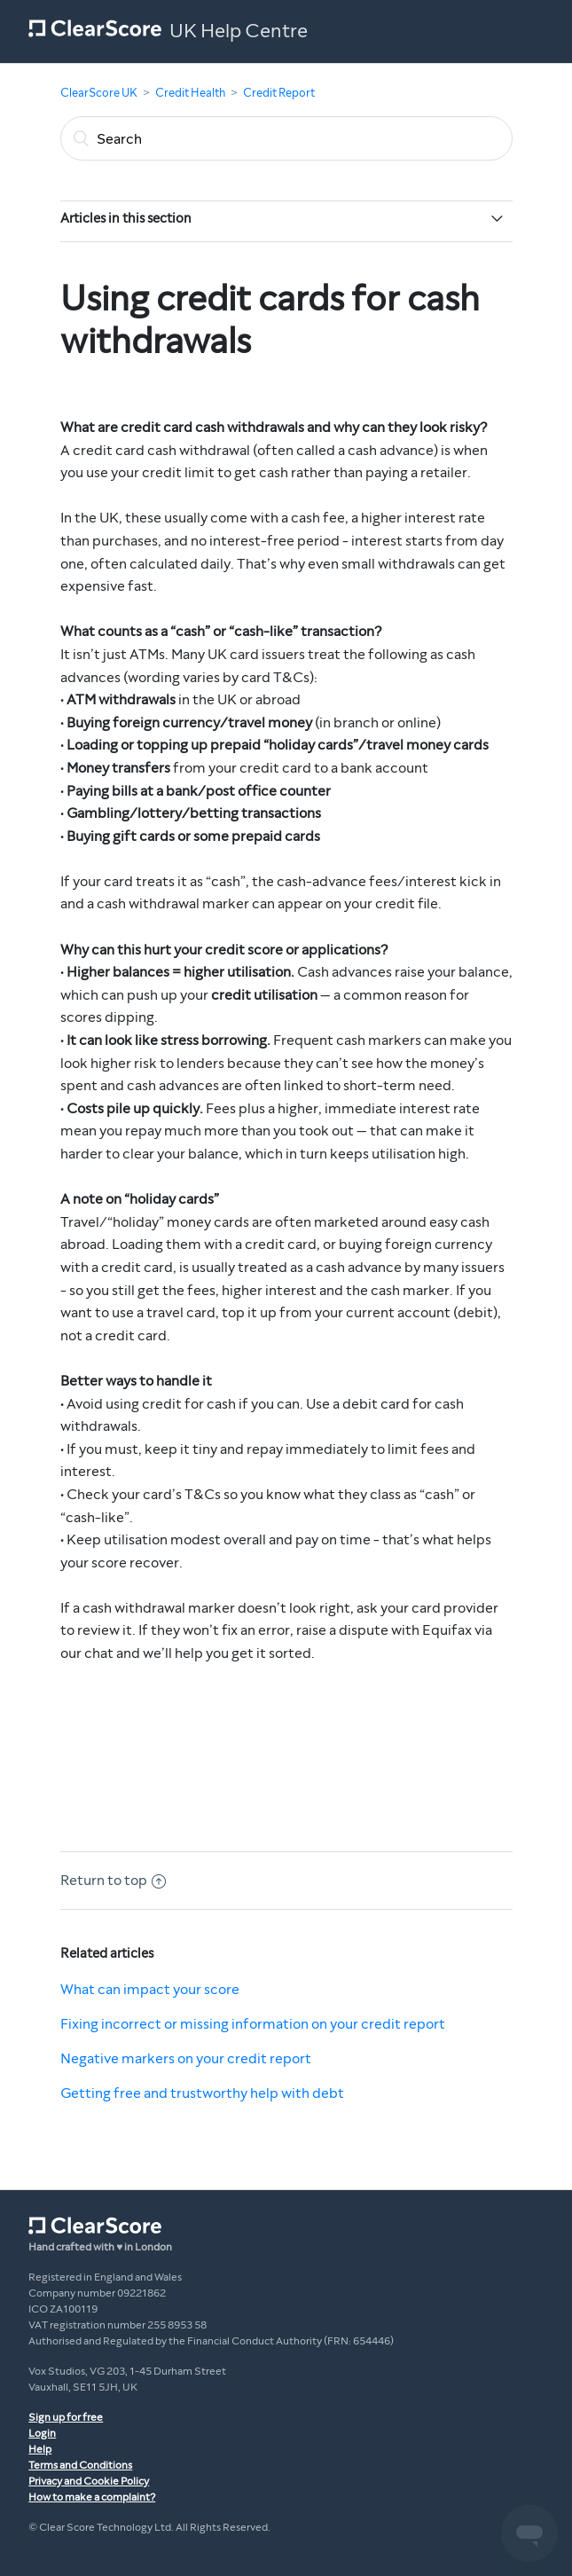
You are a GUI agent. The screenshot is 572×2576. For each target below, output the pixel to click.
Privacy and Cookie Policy (88, 2481)
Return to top (113, 1880)
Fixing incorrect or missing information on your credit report (252, 2023)
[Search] (286, 138)
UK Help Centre (238, 31)
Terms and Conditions (80, 2465)
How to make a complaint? (91, 2497)
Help (39, 2449)
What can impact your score (149, 1989)
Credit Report (279, 93)
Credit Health (190, 93)
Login (42, 2433)
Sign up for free (65, 2417)
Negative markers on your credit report (185, 2058)
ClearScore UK (98, 93)
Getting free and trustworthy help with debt (202, 2093)
